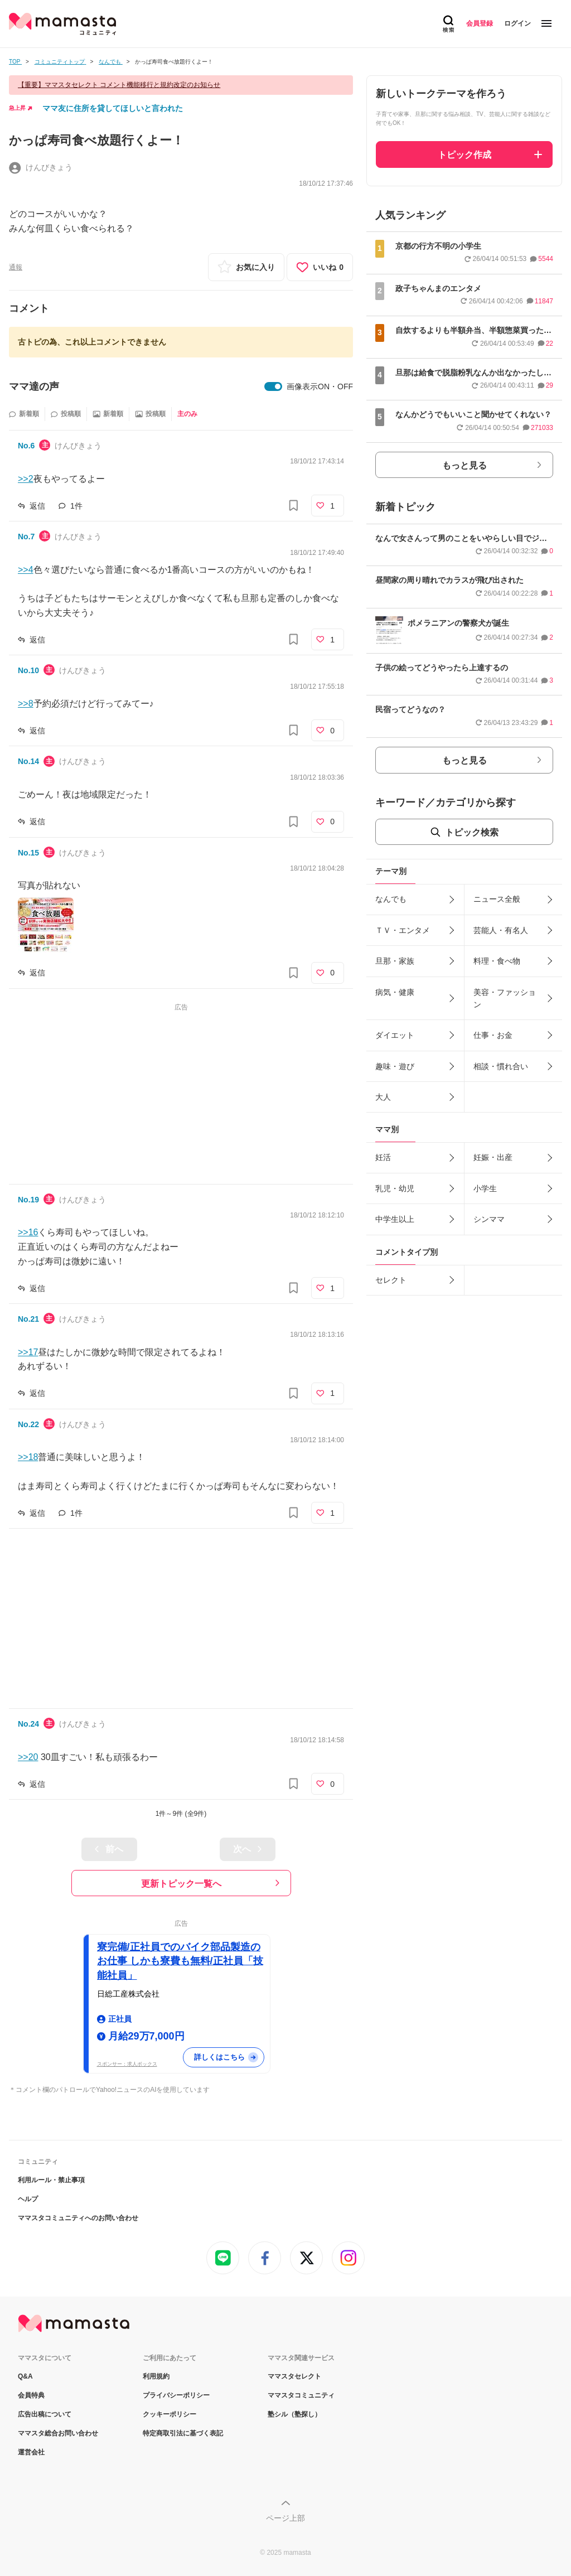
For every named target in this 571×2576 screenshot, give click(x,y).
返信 (37, 506)
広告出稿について (44, 2414)
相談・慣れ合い (500, 1066)
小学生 (485, 1188)
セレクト (391, 1279)
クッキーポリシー (169, 2414)
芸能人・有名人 (500, 930)
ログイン (517, 23)
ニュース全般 (496, 899)
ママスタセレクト (294, 2376)
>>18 (28, 1457)
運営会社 (31, 2452)
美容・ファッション (504, 998)
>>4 (25, 569)
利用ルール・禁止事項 (51, 2180)
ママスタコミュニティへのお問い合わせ (78, 2218)
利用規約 (156, 2376)
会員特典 (31, 2395)
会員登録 (479, 23)
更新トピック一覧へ (181, 1883)
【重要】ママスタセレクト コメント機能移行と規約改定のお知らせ (119, 85)
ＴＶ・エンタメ (402, 930)
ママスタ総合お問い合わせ (58, 2433)
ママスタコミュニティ (301, 2395)
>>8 (25, 703)
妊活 (383, 1157)
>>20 (28, 1757)
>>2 (25, 479)
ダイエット (394, 1035)
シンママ (489, 1219)
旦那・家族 (394, 960)
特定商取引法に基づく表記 (183, 2433)
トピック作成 (464, 155)
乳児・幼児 (394, 1188)
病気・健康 (394, 992)
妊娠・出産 (492, 1157)
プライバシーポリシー (176, 2395)
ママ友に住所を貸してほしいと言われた (112, 108)
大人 (383, 1097)
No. (26, 445)
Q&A (25, 2376)
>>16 (28, 1232)
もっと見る (464, 465)
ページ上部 (285, 2518)
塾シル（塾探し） (294, 2414)
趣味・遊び (394, 1066)
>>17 (28, 1352)
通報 (15, 267)
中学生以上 (394, 1219)
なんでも (391, 899)
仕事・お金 (492, 1035)
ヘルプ (28, 2199)
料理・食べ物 (496, 960)
